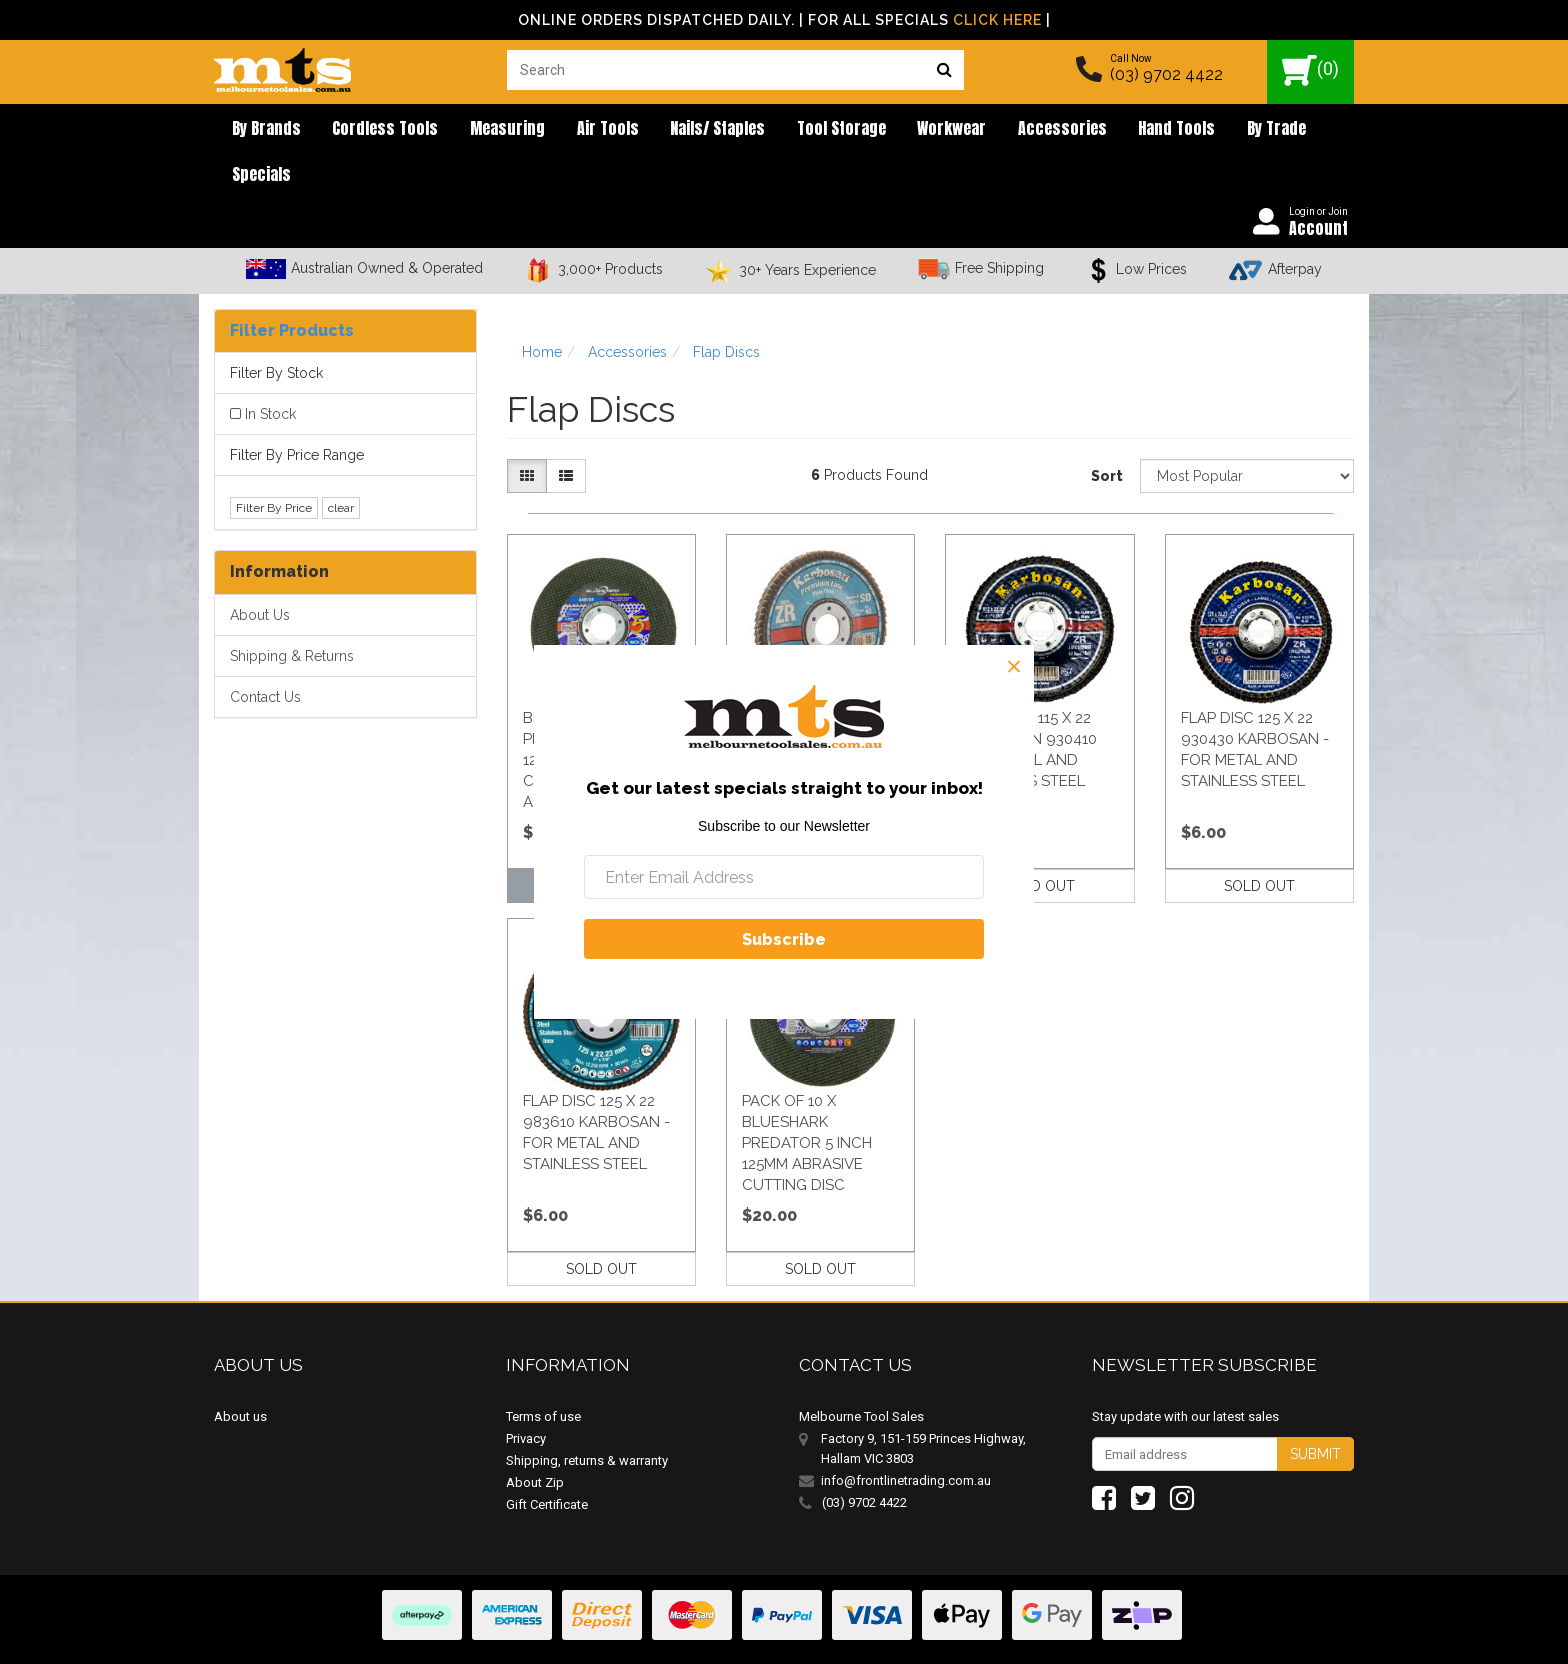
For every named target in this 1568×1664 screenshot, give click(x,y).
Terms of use (543, 1375)
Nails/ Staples (673, 130)
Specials (1265, 130)
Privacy (526, 1397)
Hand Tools (1094, 130)
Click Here (997, 20)
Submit (1315, 1413)
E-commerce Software (1256, 1633)
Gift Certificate (547, 1463)
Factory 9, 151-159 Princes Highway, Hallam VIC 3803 (923, 1407)
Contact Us (265, 655)
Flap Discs (726, 310)
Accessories (989, 130)
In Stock (270, 373)
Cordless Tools (370, 130)
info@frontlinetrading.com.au (906, 1439)
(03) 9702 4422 (1166, 74)
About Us (260, 573)
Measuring (482, 130)
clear (341, 466)
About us (240, 1375)
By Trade (1184, 130)
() (1310, 70)
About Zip (535, 1441)
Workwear (888, 130)
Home (542, 310)
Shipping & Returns (292, 614)
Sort (1107, 435)
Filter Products (292, 288)
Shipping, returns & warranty (587, 1419)
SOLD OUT (1039, 844)
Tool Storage (787, 130)
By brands (260, 130)
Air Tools (573, 130)
